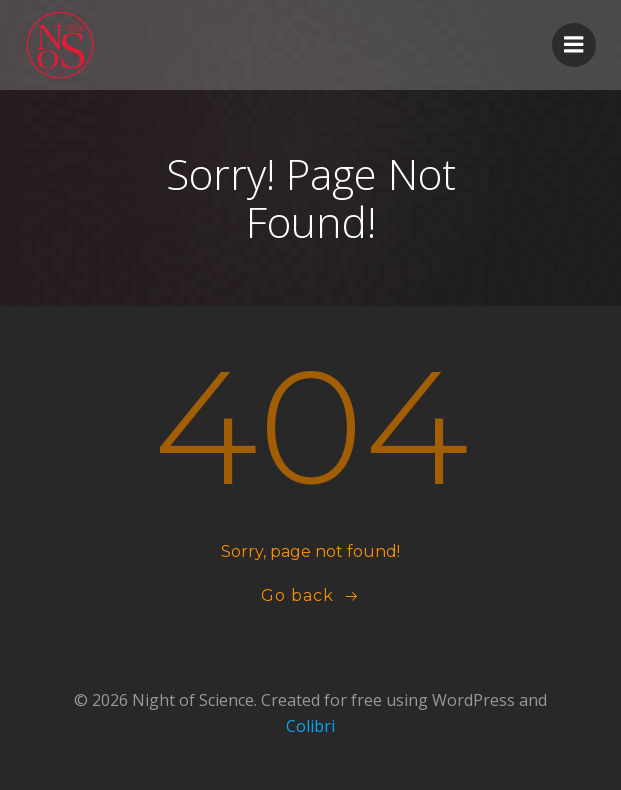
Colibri (310, 726)
